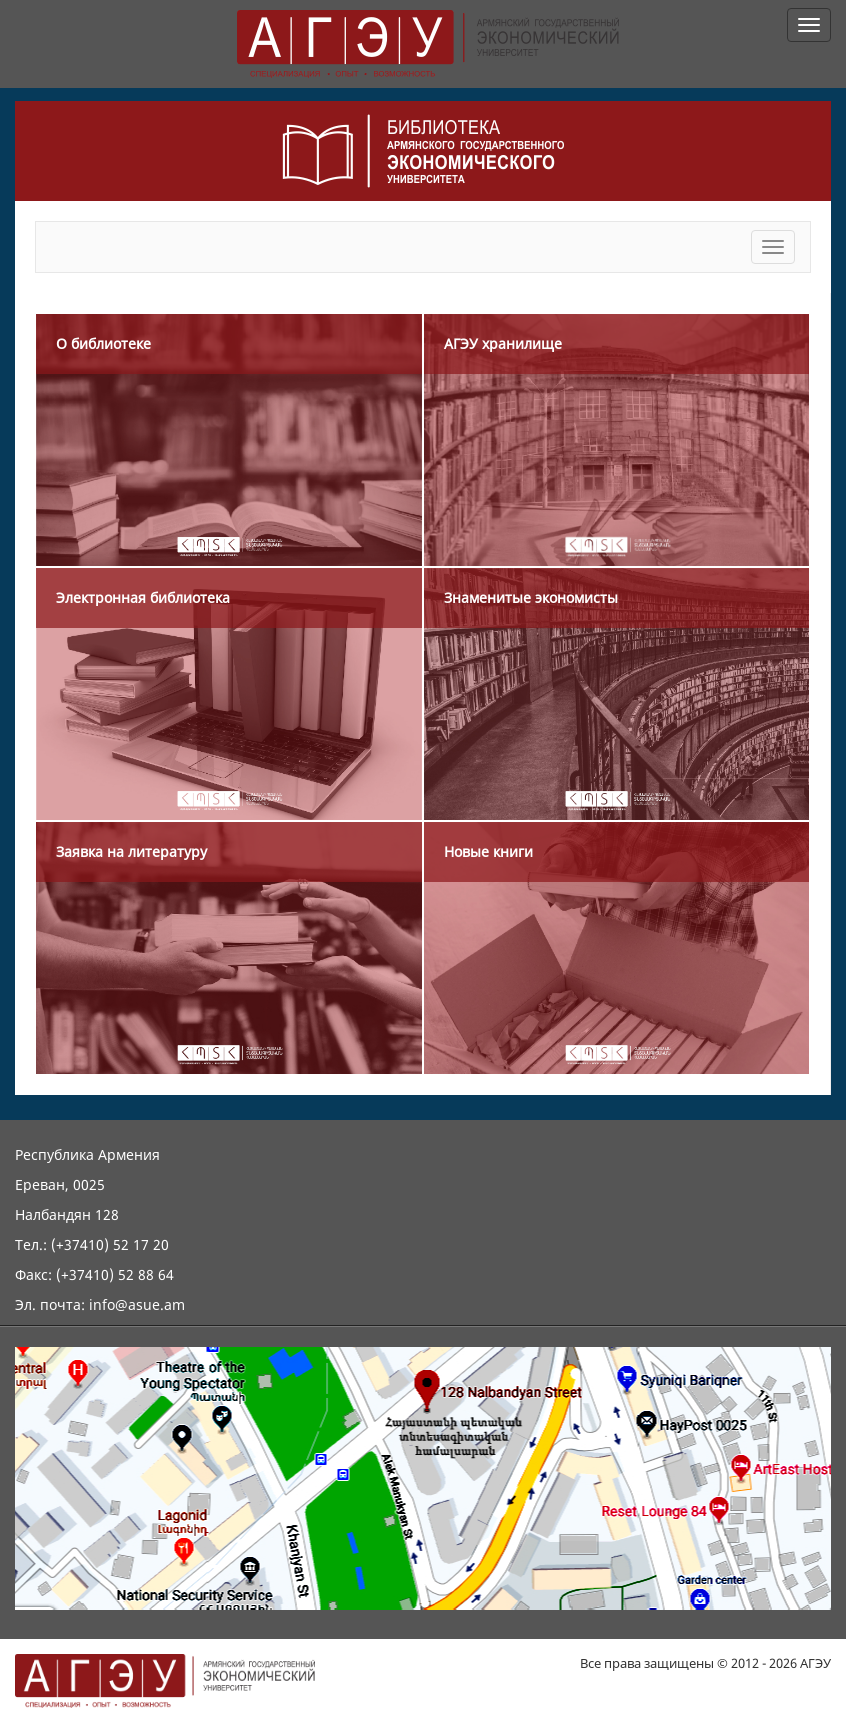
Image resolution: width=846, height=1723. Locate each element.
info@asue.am (137, 1304)
